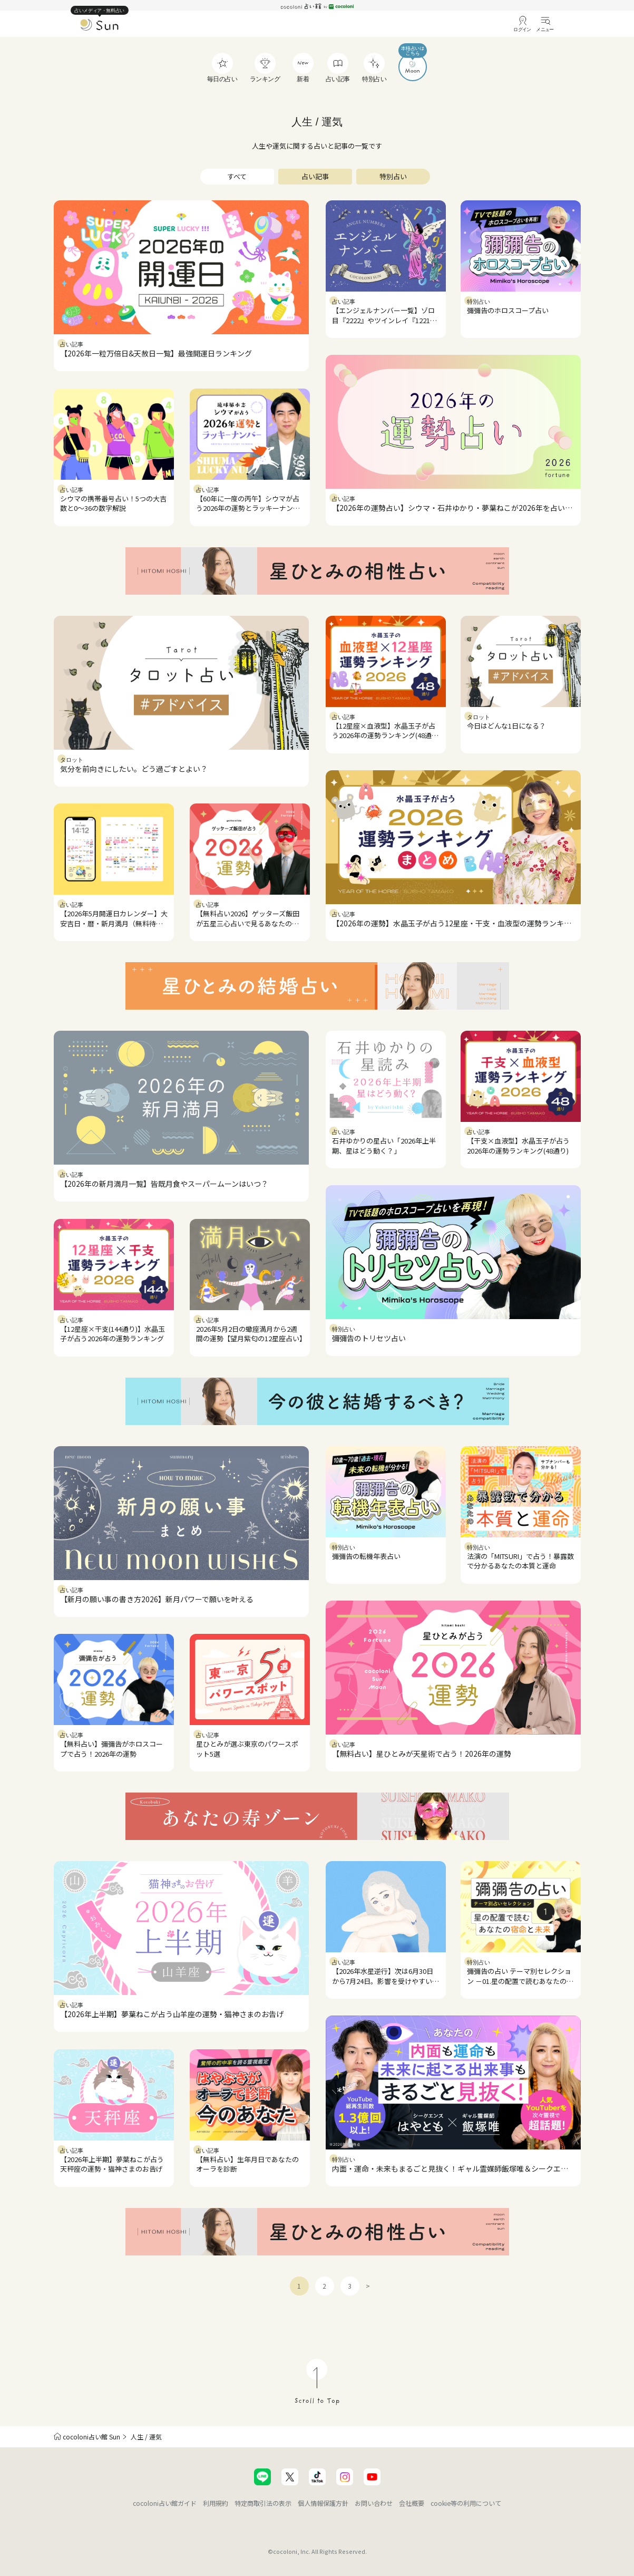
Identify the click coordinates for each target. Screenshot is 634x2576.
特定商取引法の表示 (263, 2502)
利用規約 (215, 2502)
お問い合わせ (374, 2502)
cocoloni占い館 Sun (91, 2436)
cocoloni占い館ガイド (165, 2502)
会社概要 (411, 2502)
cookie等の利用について (466, 2502)
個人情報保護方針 (323, 2502)
